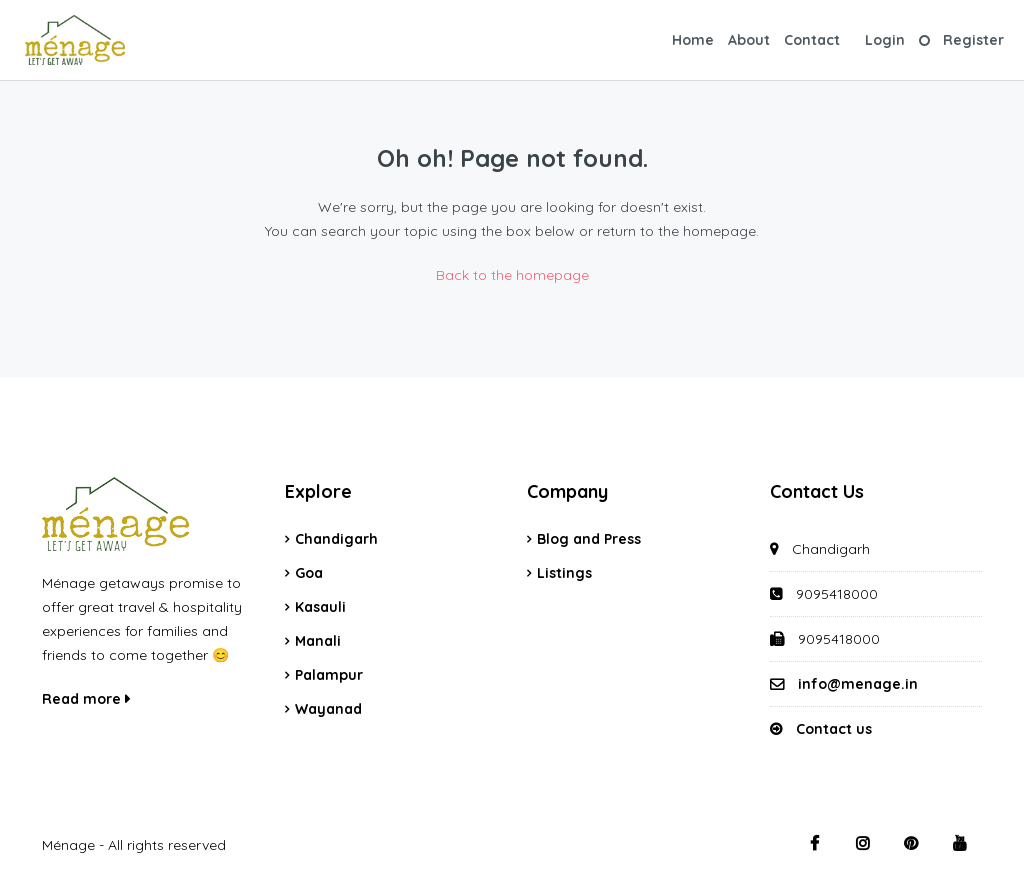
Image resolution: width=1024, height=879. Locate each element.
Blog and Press (589, 539)
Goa (309, 573)
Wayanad (328, 709)
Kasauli (320, 607)
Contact (812, 40)
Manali (318, 641)
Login (885, 40)
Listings (564, 573)
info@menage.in (858, 684)
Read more (86, 699)
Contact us (834, 729)
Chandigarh (336, 539)
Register (973, 40)
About (749, 40)
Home (693, 40)
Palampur (329, 675)
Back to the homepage (512, 275)
